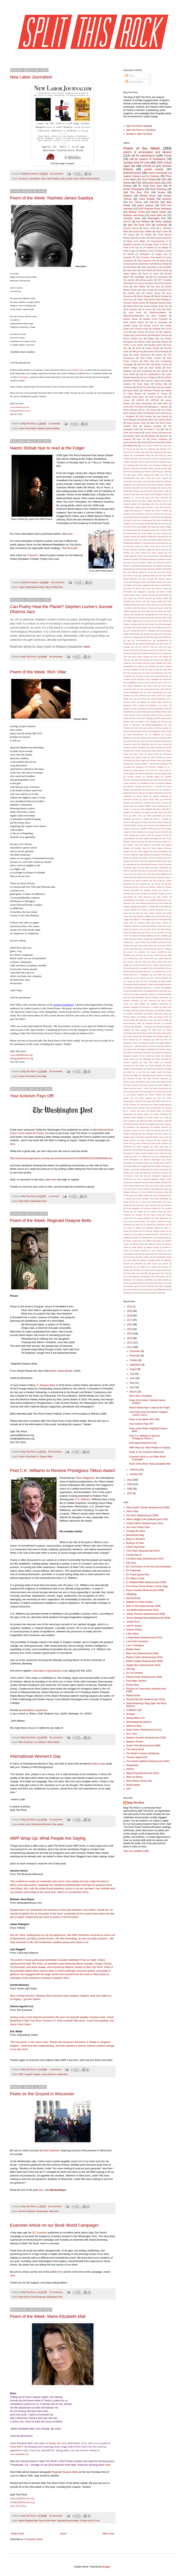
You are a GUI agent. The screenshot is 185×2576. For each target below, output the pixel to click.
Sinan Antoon (145, 605)
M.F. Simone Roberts (159, 978)
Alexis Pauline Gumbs (135, 670)
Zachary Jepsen (144, 1254)
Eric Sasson (143, 822)
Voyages (24, 377)
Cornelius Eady (141, 329)
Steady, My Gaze (57, 2443)
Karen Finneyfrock (161, 919)
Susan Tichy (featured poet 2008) (143, 1745)
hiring (166, 1273)
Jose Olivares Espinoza (145, 903)
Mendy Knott (162, 1017)
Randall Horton (155, 345)
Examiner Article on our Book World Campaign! (54, 2225)
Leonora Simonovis (155, 955)
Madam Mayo (133, 1649)
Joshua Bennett (130, 910)
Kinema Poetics (134, 1629)
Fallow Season (137, 825)
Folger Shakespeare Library (31, 587)
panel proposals (129, 1283)
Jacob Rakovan (158, 871)
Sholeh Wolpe (157, 601)
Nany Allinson (166, 1046)
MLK (138, 981)
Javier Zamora (162, 533)
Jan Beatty (163, 247)
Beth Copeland (162, 718)
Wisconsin (54, 2211)
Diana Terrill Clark (151, 799)
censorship (127, 1267)
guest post (158, 634)
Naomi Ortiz (131, 1049)
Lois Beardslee (158, 968)
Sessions (167, 199)
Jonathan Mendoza (156, 900)
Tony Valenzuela (161, 1218)
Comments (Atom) (33, 2539)
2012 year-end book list (149, 650)
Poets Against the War (150, 1098)
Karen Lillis (128, 923)
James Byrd (128, 877)
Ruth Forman (145, 416)
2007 (130, 1493)
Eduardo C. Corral (131, 498)
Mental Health (129, 1020)
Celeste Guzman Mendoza (134, 747)
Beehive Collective (131, 468)
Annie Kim (136, 689)
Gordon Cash (145, 835)
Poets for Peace (134, 588)
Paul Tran (128, 299)
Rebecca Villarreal (164, 1121)
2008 (130, 1488)
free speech (129, 280)
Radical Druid (133, 1695)
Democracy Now (152, 790)
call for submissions (143, 155)
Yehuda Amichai (140, 1251)
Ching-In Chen (141, 757)
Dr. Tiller (165, 491)
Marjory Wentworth (160, 997)
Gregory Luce (129, 523)
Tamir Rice (145, 611)
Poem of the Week (27, 428)
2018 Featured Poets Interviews (155, 208)
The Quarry (129, 234)
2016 (130, 1324)
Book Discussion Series (144, 728)
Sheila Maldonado (141, 1169)
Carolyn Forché (151, 325)
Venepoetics (132, 1765)
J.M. (147, 871)
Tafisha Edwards (130, 611)
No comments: (57, 174)
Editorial (137, 812)
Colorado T (164, 764)
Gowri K (129, 520)
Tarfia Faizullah (151, 1205)
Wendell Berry (147, 1238)
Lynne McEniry (140, 978)
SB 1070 (136, 348)
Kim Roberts (143, 221)
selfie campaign (165, 1286)
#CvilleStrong (162, 640)
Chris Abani (145, 478)
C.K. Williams (82, 1499)
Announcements (130, 264)
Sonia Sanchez (49, 2074)
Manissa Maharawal (134, 988)
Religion (151, 1124)
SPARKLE (127, 1147)
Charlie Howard (140, 751)
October (134, 1360)
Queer (148, 588)
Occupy (168, 572)
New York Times (151, 1062)
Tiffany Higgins (132, 621)
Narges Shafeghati (148, 1049)
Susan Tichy (163, 608)
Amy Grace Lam (165, 682)
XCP (128, 1788)
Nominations (138, 1069)
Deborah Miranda (134, 786)
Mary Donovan (150, 1001)
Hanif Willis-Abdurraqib (148, 838)
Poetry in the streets (133, 345)
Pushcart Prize (144, 1108)
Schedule (127, 601)
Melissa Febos (129, 1017)
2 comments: (54, 423)
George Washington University (145, 517)
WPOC (166, 1234)
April (132, 1387)
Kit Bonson (163, 546)
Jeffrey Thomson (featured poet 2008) (145, 1614)
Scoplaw (130, 1714)
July (132, 1373)
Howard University (161, 855)
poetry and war (130, 442)
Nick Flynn (139, 1065)
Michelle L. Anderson (143, 1027)
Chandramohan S (159, 241)
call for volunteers (148, 631)
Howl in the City (131, 247)
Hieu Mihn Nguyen (141, 851)
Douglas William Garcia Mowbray (151, 806)
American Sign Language (148, 679)
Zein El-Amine (129, 1257)
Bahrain (143, 702)
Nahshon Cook (146, 251)
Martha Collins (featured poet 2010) (144, 1657)
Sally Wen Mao (161, 1147)
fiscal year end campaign (137, 1273)
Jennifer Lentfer (154, 887)
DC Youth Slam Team (150, 186)
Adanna (140, 666)
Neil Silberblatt (145, 1059)
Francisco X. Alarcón (142, 511)
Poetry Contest (155, 1095)
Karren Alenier (162, 923)
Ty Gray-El (148, 1224)
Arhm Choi (164, 689)
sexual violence (132, 1289)
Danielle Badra (152, 777)
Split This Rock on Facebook (141, 130)
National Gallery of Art (140, 572)
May (132, 1383)
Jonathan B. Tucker (157, 393)
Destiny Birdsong (160, 796)
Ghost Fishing (129, 835)
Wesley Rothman (164, 1238)
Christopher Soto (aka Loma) (135, 481)
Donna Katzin (152, 491)
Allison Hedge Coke (133, 368)
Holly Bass (132, 270)
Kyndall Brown (159, 939)
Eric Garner (135, 202)
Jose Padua (164, 903)
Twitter (137, 1224)
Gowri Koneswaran (144, 520)
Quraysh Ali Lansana (163, 1108)
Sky (145, 1176)
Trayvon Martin (156, 1221)
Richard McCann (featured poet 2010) (145, 1699)
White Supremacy (134, 1241)
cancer (165, 1263)
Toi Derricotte (147, 621)
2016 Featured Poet (146, 260)
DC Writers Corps (135, 1578)
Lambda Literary (157, 942)
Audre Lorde (98, 1763)
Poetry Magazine (143, 585)
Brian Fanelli (128, 731)
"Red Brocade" (69, 548)
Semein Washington (152, 1160)
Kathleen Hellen (156, 926)
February (135, 1469)
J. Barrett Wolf (166, 530)
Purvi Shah (166, 410)
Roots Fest (128, 1143)
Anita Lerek (152, 686)
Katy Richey (138, 332)
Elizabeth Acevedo (132, 244)
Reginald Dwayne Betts (65, 2472)
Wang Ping (137, 351)
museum (127, 439)
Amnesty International (160, 459)
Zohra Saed (131, 1260)
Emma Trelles (129, 822)
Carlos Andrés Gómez (140, 475)
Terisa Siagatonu (133, 1208)
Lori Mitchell (156, 971)
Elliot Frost (137, 816)
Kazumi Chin (137, 929)
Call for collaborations (150, 374)
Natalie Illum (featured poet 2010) (143, 1665)
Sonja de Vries (139, 1182)
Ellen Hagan (147, 501)
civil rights (141, 1267)
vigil (128, 640)
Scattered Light (134, 1710)
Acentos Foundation (63, 1004)
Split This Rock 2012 (139, 225)
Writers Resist (153, 1247)
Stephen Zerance (130, 1192)
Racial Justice (158, 212)
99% (138, 449)
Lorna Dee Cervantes (133, 407)
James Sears (146, 533)
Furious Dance (129, 829)
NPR (157, 1040)
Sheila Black (133, 306)
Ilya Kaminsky (132, 530)
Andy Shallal (155, 368)
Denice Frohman (138, 793)
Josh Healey (163, 906)
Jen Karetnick (141, 884)
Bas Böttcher (128, 712)
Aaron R (156, 660)
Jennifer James (138, 887)
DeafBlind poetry (147, 783)
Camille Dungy (130, 325)
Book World (24, 1201)
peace (142, 1283)
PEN (161, 575)
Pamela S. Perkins (164, 1075)
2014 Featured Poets (145, 653)
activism (150, 351)
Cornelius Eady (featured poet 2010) (144, 1558)
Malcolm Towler (146, 984)
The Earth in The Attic (154, 429)
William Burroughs (153, 1241)
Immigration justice (148, 530)
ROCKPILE (128, 592)
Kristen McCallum (130, 550)
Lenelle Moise (140, 335)
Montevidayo (42, 2211)
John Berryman (144, 897)
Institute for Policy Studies (139, 1602)
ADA (125, 660)
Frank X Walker (161, 511)
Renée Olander (165, 1124)
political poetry (146, 280)
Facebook (127, 387)
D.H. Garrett (159, 770)
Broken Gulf (147, 264)
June (132, 1378)
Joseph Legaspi (129, 906)
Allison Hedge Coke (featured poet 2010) (147, 1519)
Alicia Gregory (132, 673)
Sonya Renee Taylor (136, 423)
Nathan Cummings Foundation (138, 1052)
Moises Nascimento (163, 1033)
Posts (129, 75)
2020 (130, 1311)
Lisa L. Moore (153, 965)
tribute (169, 309)
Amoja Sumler (149, 682)
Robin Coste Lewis (161, 1137)
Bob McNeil (162, 371)
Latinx (136, 945)
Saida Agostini (143, 1147)
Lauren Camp (148, 949)
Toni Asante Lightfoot (142, 1218)
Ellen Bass (158, 812)
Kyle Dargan (146, 550)
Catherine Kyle (147, 744)
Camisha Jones (131, 218)
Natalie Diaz (153, 338)
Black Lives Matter (136, 241)
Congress (140, 767)
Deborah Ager (138, 491)
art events (23, 178)
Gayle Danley (133, 390)
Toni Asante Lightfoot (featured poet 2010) (147, 1761)
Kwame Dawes (143, 939)
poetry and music (164, 1283)
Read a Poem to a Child (157, 1117)
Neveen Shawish (130, 1062)
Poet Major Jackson (136, 1680)
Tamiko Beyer (157, 1202)
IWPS (125, 858)
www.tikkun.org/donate (34, 1710)
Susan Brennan (143, 1199)
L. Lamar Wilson (140, 942)
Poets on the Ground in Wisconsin (42, 2093)
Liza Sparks (144, 968)
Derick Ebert (142, 796)
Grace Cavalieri (162, 520)
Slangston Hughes (160, 1176)
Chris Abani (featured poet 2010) (143, 1550)
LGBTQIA (154, 400)
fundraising (163, 351)
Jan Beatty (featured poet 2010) (142, 1610)
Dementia (138, 790)
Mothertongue (141, 569)
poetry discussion (141, 355)
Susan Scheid (152, 348)
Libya (144, 962)
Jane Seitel (156, 877)
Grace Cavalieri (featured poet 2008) (145, 1590)
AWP (21, 2074)
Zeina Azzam (144, 1257)
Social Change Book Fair (156, 306)
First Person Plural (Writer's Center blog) (147, 1586)
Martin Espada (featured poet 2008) (144, 1661)
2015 (130, 1329)
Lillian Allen (162, 403)
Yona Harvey (156, 1251)
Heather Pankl (140, 848)
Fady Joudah (147, 290)
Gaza (159, 829)
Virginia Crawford (144, 1234)
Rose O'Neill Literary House (86, 178)
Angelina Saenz (165, 462)
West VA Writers (134, 1777)
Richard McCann (161, 1130)
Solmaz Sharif (165, 420)
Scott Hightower (161, 1156)
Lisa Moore (167, 965)
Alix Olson (146, 673)
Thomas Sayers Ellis (163, 618)
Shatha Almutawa (161, 1166)
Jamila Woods (142, 877)
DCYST (127, 221)
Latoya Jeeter (147, 945)
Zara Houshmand (161, 1254)
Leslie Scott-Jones (146, 958)
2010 (130, 1480)
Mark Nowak (53, 178)
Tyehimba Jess (162, 1224)
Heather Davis (133, 845)
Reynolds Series (130, 1130)
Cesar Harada (156, 747)
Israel (139, 871)
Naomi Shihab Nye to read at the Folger (47, 448)
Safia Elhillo (163, 595)
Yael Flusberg (157, 627)
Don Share (155, 380)
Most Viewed (129, 1040)
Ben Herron (137, 715)
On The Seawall (134, 1673)
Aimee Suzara (161, 364)
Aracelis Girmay (131, 228)
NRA (166, 1040)
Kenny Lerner (150, 933)
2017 (125, 657)
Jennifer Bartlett (146, 536)
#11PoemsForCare (143, 640)
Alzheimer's (159, 673)
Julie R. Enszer (134, 1625)
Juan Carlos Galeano (153, 913)
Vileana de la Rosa (141, 1231)
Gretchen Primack (151, 390)
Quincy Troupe (162, 588)
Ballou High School (159, 702)
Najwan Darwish (148, 1043)
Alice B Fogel (153, 670)
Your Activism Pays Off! (32, 1095)
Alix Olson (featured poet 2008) (142, 1515)
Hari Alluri (165, 523)
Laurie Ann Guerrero (136, 952)
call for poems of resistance (147, 159)
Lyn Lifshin (157, 975)
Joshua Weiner (157, 540)
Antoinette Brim (132, 465)
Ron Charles (162, 1140)
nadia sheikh (162, 1280)
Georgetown (34, 178)
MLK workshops (150, 981)
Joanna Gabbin (158, 893)
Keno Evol (164, 933)
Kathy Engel (129, 251)
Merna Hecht (162, 1020)
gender (147, 634)
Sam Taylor (128, 598)
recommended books (162, 442)
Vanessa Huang (153, 1228)
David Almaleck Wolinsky (161, 485)
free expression (160, 277)
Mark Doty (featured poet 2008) (142, 1653)
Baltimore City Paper (158, 705)
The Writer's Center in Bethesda (142, 1753)
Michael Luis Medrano (154, 566)
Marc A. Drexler (153, 988)
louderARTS (16, 2446)
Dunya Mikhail (145, 494)
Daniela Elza (166, 773)
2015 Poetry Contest (150, 358)
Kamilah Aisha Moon (133, 397)
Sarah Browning (38, 2297)
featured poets (132, 172)
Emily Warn (143, 384)
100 (135, 647)
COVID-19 (148, 166)
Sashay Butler (162, 598)
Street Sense (128, 1195)
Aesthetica (152, 666)
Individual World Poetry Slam (159, 861)
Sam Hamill (162, 416)
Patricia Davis (129, 1082)
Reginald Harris (153, 413)
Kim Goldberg (163, 936)
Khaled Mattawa (146, 936)
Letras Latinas (157, 553)
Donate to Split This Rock (139, 134)
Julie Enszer (160, 916)
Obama (149, 1069)
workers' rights (156, 1293)
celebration (145, 254)
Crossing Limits (77, 370)
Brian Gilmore (143, 731)
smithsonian (167, 637)
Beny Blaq (150, 715)
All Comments (134, 81)
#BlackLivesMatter (157, 312)
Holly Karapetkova (160, 851)
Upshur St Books (130, 624)
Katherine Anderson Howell (134, 926)
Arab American (150, 689)
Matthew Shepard (130, 1007)
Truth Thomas (163, 621)
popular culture (132, 1286)
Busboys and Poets (133, 215)
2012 (130, 1342)
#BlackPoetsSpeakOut (133, 316)
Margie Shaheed (149, 559)
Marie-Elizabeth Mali (139, 997)
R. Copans (131, 1111)
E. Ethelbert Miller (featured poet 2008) (146, 1582)
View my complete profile (136, 1851)
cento (158, 309)
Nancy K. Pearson (149, 1046)
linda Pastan (160, 1276)
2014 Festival (163, 653)
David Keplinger (150, 488)
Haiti (155, 523)
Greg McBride (129, 838)
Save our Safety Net (142, 1156)
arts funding (131, 631)
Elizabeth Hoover (130, 501)
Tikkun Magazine (84, 1477)
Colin (135, 764)
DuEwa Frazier (129, 494)
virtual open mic (158, 215)
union (144, 1293)
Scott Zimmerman (131, 1160)
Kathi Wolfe (146, 270)
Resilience (131, 1127)
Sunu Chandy (158, 1195)
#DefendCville (129, 644)
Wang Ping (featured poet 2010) (142, 1773)
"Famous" (32, 555)
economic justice (155, 1270)
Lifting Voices (156, 962)
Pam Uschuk (147, 579)
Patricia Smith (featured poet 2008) (144, 1677)
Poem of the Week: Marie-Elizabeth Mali (48, 2316)
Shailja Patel (146, 1166)
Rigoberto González (146, 592)
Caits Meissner (142, 738)
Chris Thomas (156, 757)
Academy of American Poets (135, 663)
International (131, 864)
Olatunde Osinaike (164, 1069)
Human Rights (166, 527)
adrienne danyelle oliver (150, 1260)
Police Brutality (147, 199)
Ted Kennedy (166, 1205)
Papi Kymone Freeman (157, 1078)
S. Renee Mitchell (147, 595)
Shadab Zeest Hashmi (162, 1163)
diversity (164, 1267)
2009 (130, 1484)
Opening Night (148, 575)
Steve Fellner (147, 1192)
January (134, 1474)
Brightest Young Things (162, 731)
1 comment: (54, 1196)
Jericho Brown (153, 293)
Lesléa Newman (165, 958)
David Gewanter (133, 488)
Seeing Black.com (135, 1718)
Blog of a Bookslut (135, 1539)
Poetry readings (163, 221)
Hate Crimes (153, 842)
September (136, 1364)
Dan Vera (155, 286)
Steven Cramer (147, 608)
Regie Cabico (162, 231)
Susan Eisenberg (161, 1199)
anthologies (150, 436)
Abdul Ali (164, 260)
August (134, 1369)
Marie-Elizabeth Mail (28, 2520)
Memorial (138, 566)
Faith (125, 825)
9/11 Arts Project (161, 657)
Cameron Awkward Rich (162, 738)
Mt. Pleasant (145, 1040)
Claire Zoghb (140, 760)
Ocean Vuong (132, 575)
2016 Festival (149, 179)
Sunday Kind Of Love (90, 2520)
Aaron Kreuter (144, 660)
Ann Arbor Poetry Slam (138, 1527)
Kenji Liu (168, 543)
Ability (166, 660)
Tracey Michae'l (139, 1221)
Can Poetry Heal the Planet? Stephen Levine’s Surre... (148, 1413)
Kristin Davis (128, 939)
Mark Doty (131, 562)
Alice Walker (140, 286)
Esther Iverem (162, 501)
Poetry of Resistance (163, 585)
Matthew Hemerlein (159, 1004)
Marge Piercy (137, 991)
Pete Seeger (163, 1085)
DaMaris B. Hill (151, 773)
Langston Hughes (32, 2074)
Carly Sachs (145, 741)
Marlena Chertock (131, 1001)
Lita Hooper (131, 968)
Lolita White (143, 971)
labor (44, 178)
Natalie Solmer (165, 1049)
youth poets (135, 312)
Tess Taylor (128, 618)
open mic (141, 439)
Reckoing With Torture (135, 1124)
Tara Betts (158, 611)
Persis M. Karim (150, 273)
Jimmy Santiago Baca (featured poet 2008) (148, 1617)
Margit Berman (153, 991)
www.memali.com (19, 2454)
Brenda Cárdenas (49, 2150)
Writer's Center (164, 251)
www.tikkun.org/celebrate (47, 1670)
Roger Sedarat (146, 1140)
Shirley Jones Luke (131, 1173)
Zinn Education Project (162, 1257)
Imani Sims (139, 861)
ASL (132, 660)
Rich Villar (41, 1076)
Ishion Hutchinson (161, 868)
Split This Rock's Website (139, 126)
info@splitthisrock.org (19, 410)
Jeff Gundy (157, 881)
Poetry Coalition (137, 1095)
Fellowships (146, 504)
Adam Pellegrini (156, 663)
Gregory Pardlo (144, 523)
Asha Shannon (140, 695)
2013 (130, 1338)
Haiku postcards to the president (156, 267)
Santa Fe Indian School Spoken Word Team (145, 1153)
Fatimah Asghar (130, 504)
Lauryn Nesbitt (157, 952)
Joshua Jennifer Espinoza (152, 910)
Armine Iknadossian (131, 692)
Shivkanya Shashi (150, 1173)
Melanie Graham (165, 1010)
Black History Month (133, 322)
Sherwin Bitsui (147, 420)
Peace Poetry (148, 1085)
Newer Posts (17, 2533)
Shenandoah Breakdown (138, 1722)
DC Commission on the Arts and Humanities (148, 1566)
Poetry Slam (132, 1685)
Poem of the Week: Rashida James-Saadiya (51, 198)
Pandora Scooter (134, 1078)
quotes (60, 1824)
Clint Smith (155, 481)
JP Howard (148, 247)
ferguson (127, 195)
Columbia (127, 767)
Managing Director (164, 984)
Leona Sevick (140, 553)
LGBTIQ (140, 400)
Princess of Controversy (139, 1104)
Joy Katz (136, 913)
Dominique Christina (142, 803)
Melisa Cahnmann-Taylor (157, 1014)
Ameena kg (128, 679)
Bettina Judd (128, 722)
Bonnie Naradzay (133, 471)
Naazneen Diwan (130, 1043)
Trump (168, 155)
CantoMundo (131, 741)
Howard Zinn (134, 293)
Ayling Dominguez (158, 699)
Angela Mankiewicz (135, 686)
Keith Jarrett (156, 543)
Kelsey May (136, 933)
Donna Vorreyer (161, 803)
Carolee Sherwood (161, 741)
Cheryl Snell (153, 754)
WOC (157, 1234)
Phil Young (143, 1092)
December (135, 1351)
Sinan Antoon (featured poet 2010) (143, 1729)
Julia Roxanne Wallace (142, 916)
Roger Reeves (129, 1140)
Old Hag (130, 1669)
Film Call (158, 504)
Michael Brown (148, 195)
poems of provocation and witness (147, 152)
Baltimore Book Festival (133, 705)
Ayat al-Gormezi (139, 699)
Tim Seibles (146, 234)
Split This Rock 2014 (136, 192)
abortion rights (133, 436)
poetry (151, 1283)
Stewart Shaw (162, 1192)
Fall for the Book (143, 387)
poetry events (66, 178)
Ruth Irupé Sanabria (159, 1143)
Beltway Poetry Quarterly (155, 319)
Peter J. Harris (143, 1088)
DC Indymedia (133, 1570)
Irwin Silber (145, 868)
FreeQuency (163, 825)
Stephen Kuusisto (152, 426)
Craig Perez (141, 485)
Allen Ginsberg (25, 1742)
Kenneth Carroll (133, 546)
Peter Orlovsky (129, 1092)
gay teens (156, 1273)
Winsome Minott (154, 1244)
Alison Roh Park (140, 459)
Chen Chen (138, 754)
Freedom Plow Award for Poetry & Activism (141, 514)
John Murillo (162, 897)
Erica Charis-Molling (160, 822)
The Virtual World (135, 1749)
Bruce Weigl (162, 264)
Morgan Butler (162, 1036)
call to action (140, 238)
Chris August (162, 478)
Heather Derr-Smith (152, 845)
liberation (164, 436)
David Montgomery (142, 780)
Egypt (147, 812)
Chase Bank (156, 751)
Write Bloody (137, 1247)
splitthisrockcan (162, 1289)
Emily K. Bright (142, 819)
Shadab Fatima (142, 1163)
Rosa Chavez (142, 1143)
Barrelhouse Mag (135, 1535)
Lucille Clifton (163, 556)
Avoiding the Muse (135, 1531)
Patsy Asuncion (132, 1085)
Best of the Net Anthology (142, 718)
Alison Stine (132, 1511)
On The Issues (149, 410)
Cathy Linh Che (161, 475)
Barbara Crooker (130, 709)
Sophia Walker (155, 1182)
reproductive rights (150, 637)
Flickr (139, 182)
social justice (147, 1289)
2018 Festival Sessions (161, 238)
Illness (160, 858)
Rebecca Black (146, 1121)
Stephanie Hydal (161, 1189)
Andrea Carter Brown (146, 462)
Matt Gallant (139, 1004)
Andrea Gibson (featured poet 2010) (144, 1523)
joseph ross (161, 254)
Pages (135, 1075)
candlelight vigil (141, 277)
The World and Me (143, 618)
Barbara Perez (162, 709)
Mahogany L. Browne (158, 407)
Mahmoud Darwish (131, 559)
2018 (130, 1315)
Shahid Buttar (131, 1166)
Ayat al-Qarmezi (144, 371)
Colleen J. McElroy (148, 764)
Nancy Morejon (130, 410)
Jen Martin (156, 884)
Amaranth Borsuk (161, 676)
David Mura (158, 780)
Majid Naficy (166, 981)
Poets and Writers (154, 1101)
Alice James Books (61, 1370)
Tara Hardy (136, 1205)
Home (63, 2533)
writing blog (62, 2074)
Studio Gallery (143, 1195)
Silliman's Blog (133, 1725)
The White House (155, 1212)
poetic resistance (159, 439)
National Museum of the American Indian (141, 1056)
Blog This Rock (135, 1802)
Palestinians (147, 1075)
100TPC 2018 (148, 647)
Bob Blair (168, 468)
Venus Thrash (151, 432)
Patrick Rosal (166, 1082)
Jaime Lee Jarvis (144, 874)
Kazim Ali (153, 332)
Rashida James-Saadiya (48, 428)
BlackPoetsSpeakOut (154, 725)
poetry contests (145, 205)
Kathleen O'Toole (141, 543)
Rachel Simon (143, 1114)
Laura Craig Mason (131, 949)
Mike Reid (156, 1030)
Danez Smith (149, 228)
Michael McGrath (153, 1023)
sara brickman (149, 1286)
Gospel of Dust (161, 835)
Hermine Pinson (130, 527)
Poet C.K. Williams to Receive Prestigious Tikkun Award (62, 1470)
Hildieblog (131, 1594)
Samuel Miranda (145, 598)
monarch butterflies (144, 1280)
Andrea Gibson (130, 319)
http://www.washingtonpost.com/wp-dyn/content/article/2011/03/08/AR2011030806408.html (61, 1158)
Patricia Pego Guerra (147, 1082)
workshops (161, 225)
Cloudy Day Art (134, 1554)
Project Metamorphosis (162, 1104)
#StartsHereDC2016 (147, 644)
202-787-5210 (18, 2506)
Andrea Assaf (128, 462)
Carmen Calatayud (148, 377)
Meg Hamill (130, 1010)
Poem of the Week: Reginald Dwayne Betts (50, 1220)
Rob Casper (163, 1134)
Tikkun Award (53, 1742)
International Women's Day (35, 1756)
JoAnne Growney (141, 893)
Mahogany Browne (159, 335)
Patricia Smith (144, 342)
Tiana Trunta (156, 1215)
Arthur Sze (147, 465)
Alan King (159, 455)
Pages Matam (130, 273)
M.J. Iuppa (127, 981)
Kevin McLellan (129, 936)
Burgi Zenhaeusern (135, 734)
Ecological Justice (161, 494)
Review (161, 192)
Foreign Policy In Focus (156, 244)
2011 (161, 647)
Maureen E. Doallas (150, 1007)
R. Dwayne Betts (45, 1385)
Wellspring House (130, 1238)
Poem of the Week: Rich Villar (38, 672)
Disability (156, 329)
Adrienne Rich (143, 364)
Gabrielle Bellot (146, 829)
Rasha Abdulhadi (161, 1114)
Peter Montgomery (160, 1088)
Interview (154, 202)
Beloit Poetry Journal (151, 468)
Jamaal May (131, 533)
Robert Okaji (144, 1137)
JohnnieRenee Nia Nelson (134, 900)
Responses (144, 1127)
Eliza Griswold (161, 498)
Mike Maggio (141, 1030)
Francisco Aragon (163, 387)
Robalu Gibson (129, 1137)
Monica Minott (132, 1036)
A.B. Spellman (150, 449)
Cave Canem (162, 744)
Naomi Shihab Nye (54, 587)
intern (125, 1276)
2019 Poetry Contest (140, 657)
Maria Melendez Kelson (145, 994)
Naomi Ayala (162, 270)
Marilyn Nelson (165, 559)
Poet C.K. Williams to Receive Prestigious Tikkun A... (144, 1437)
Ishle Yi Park (128, 871)
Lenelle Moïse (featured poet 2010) (144, 1637)
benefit (131, 254)
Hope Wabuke (145, 855)
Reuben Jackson (161, 1127)
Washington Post (38, 1201)
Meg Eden (167, 1007)
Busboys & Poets (135, 1543)
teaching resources (131, 1293)
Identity (135, 858)
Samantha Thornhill (131, 1150)
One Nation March (154, 1072)
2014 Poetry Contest (150, 446)
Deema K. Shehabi (154, 786)
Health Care (166, 842)
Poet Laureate (157, 1092)
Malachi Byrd (131, 984)
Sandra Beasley (165, 1150)
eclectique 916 (138, 1270)
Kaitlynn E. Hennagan (142, 919)
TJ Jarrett (143, 1202)
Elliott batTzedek (154, 816)
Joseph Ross (133, 1621)
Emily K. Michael (160, 819)
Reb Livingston (129, 1121)
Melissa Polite (146, 1017)
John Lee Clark (140, 540)
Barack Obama (162, 465)
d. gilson (153, 1267)
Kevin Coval (149, 546)
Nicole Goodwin (155, 1065)
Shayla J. (127, 1169)
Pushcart (130, 1108)
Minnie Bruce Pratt (144, 1033)
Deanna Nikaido (165, 783)
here (69, 533)
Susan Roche (129, 1202)
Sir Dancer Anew (131, 1176)
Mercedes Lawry (146, 1020)
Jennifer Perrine (151, 890)
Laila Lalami (132, 1633)
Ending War (161, 384)
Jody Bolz (161, 536)
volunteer (127, 257)
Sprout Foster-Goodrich (141, 1189)
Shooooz (165, 1173)
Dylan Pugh (161, 809)
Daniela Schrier (134, 777)
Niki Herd (157, 572)
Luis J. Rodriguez (141, 975)
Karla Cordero (156, 397)
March (133, 1391)
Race (143, 1111)
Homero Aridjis (129, 855)
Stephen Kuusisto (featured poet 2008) (146, 1737)
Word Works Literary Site (139, 1781)
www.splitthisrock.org (19, 407)
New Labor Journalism (31, 77)
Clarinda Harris (155, 760)
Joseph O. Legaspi (147, 906)
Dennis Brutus (130, 267)
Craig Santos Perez (141, 770)
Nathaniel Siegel (162, 1052)
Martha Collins (146, 562)
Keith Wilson (151, 929)
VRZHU (130, 1769)
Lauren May (160, 550)
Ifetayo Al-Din (148, 858)
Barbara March (147, 709)
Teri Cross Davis (161, 614)
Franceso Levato (152, 507)
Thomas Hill (140, 1215)
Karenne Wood (144, 923)
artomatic (138, 1263)
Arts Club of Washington (153, 692)
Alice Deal (167, 670)
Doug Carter (128, 806)
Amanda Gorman (142, 676)
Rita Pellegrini (148, 1134)
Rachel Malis (155, 1111)
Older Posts (108, 2533)
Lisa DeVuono (138, 965)
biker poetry (152, 1263)
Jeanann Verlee (129, 536)
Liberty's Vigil (132, 962)
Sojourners (127, 1179)
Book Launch (162, 728)
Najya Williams (165, 1043)
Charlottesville (129, 478)
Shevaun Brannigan (160, 1169)
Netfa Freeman (161, 1059)
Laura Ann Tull (163, 945)
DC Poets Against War (137, 1574)
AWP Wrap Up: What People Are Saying (48, 1838)
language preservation (141, 1276)
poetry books (154, 182)
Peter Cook (128, 1088)
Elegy (147, 498)
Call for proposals (158, 322)
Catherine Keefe (130, 744)
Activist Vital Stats (142, 452)
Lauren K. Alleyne (164, 949)
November (135, 1355)
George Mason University (158, 832)
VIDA (143, 624)
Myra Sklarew (156, 569)
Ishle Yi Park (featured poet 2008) (143, 1606)
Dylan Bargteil (146, 809)
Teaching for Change (142, 614)
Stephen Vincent (134, 1741)
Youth (169, 627)
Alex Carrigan (166, 666)
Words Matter (142, 627)
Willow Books (138, 1244)
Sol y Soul (159, 605)
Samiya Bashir (149, 1150)
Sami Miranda (129, 420)
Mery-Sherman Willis (132, 1023)
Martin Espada (144, 296)
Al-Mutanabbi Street (142, 455)
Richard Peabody (130, 1134)
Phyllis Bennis (156, 582)
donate (126, 1270)
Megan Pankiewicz (146, 1010)
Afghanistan (158, 452)
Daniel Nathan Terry (136, 380)
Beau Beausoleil (144, 712)
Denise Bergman (155, 793)
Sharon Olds (140, 601)
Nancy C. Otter (132, 1046)
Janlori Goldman (142, 881)
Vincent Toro (153, 624)
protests (144, 442)
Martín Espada (161, 296)
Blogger (106, 2566)
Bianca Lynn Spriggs (148, 722)
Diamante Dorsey (130, 799)
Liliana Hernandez (143, 403)
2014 (130, 1333)
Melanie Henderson (135, 1014)
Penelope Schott (139, 582)
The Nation (138, 1212)
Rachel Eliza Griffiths (142, 231)
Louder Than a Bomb (145, 556)
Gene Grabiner (138, 832)
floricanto (136, 634)
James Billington (162, 874)
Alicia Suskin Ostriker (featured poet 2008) (148, 1507)
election (168, 1270)
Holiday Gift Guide (148, 527)
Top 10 (126, 1221)
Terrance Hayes (150, 1208)
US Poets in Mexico (132, 1228)
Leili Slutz (139, 955)
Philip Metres (162, 342)
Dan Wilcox (166, 377)
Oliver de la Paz (134, 1072)
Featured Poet (165, 290)
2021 (130, 1306)
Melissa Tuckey (137, 212)
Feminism (151, 825)
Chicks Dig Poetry (135, 1547)
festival (126, 182)
